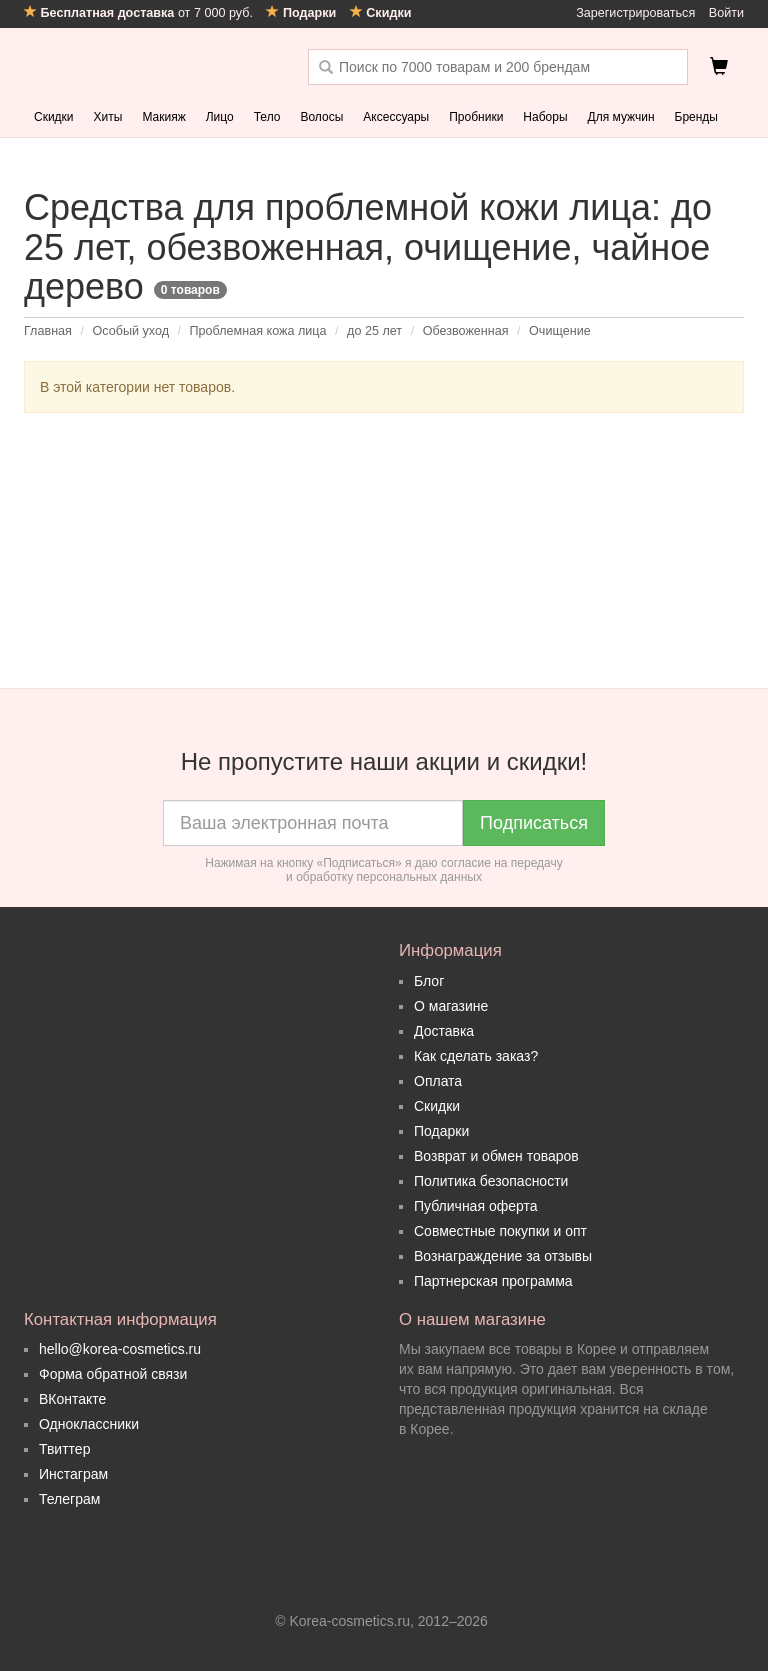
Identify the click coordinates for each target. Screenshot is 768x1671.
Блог (429, 981)
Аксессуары (396, 117)
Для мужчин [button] (621, 117)
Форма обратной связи (113, 1374)
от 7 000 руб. (140, 13)
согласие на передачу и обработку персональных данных (424, 870)
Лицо (220, 117)
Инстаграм (73, 1474)
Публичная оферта (476, 1206)
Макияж (163, 117)
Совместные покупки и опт (500, 1231)
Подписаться (534, 823)
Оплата (438, 1081)
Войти (726, 13)
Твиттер (64, 1449)
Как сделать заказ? (476, 1056)
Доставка (444, 1031)
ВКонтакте (72, 1399)
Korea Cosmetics (151, 67)
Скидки (54, 117)
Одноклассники (89, 1424)
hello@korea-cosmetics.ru (120, 1349)
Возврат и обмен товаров (496, 1156)
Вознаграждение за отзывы (503, 1256)
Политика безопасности (491, 1181)
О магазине (451, 1006)
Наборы (545, 117)
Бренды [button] (696, 117)
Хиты (108, 117)
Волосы (321, 117)
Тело (267, 117)
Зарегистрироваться (635, 13)
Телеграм (69, 1499)
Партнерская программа (493, 1281)
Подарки (441, 1131)
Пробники (476, 117)
